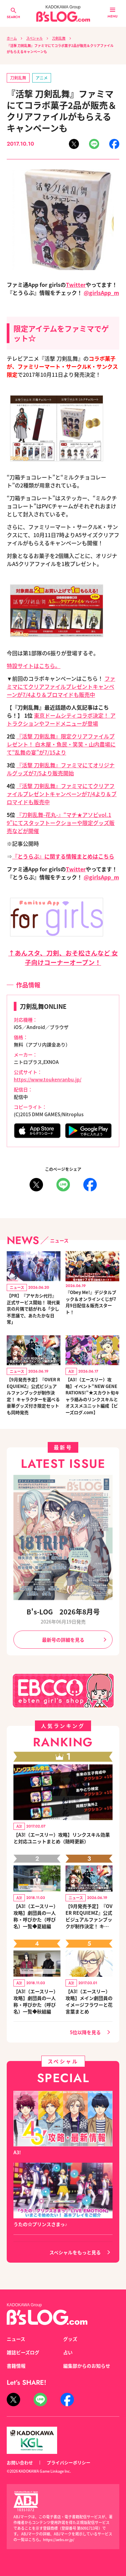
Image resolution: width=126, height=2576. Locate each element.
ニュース (16, 2338)
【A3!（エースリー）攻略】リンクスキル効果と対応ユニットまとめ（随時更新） (61, 1838)
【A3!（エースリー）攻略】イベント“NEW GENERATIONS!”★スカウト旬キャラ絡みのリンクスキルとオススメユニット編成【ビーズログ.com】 (92, 1395)
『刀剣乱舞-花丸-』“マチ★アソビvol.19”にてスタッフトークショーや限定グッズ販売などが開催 (61, 823)
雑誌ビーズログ (23, 2352)
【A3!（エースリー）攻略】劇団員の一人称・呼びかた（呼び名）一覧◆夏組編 (35, 1916)
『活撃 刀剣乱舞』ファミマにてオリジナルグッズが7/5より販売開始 (61, 769)
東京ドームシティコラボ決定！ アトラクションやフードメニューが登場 (61, 719)
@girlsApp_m (101, 293)
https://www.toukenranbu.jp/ (47, 1079)
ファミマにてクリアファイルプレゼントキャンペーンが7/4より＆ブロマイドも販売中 (61, 686)
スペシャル (34, 38)
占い (68, 2352)
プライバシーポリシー (68, 2462)
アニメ (42, 78)
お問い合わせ (20, 2462)
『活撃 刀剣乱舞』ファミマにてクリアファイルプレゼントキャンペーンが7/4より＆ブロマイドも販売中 (62, 794)
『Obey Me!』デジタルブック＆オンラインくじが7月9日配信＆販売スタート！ (91, 1302)
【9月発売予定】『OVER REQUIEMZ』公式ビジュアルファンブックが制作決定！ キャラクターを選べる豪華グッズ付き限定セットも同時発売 (33, 1395)
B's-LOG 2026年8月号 (63, 1611)
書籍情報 (16, 2365)
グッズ (70, 2338)
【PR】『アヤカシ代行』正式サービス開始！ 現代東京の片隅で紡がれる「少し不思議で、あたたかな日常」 (33, 1308)
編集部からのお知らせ (86, 2365)
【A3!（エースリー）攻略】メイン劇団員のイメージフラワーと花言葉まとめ (89, 2001)
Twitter (76, 284)
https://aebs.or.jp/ (58, 2539)
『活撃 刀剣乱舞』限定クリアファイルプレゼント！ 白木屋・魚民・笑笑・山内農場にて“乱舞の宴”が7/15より (61, 744)
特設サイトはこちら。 (33, 666)
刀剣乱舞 (59, 38)
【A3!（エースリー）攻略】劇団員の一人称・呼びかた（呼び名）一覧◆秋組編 (35, 2001)
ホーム (12, 38)
